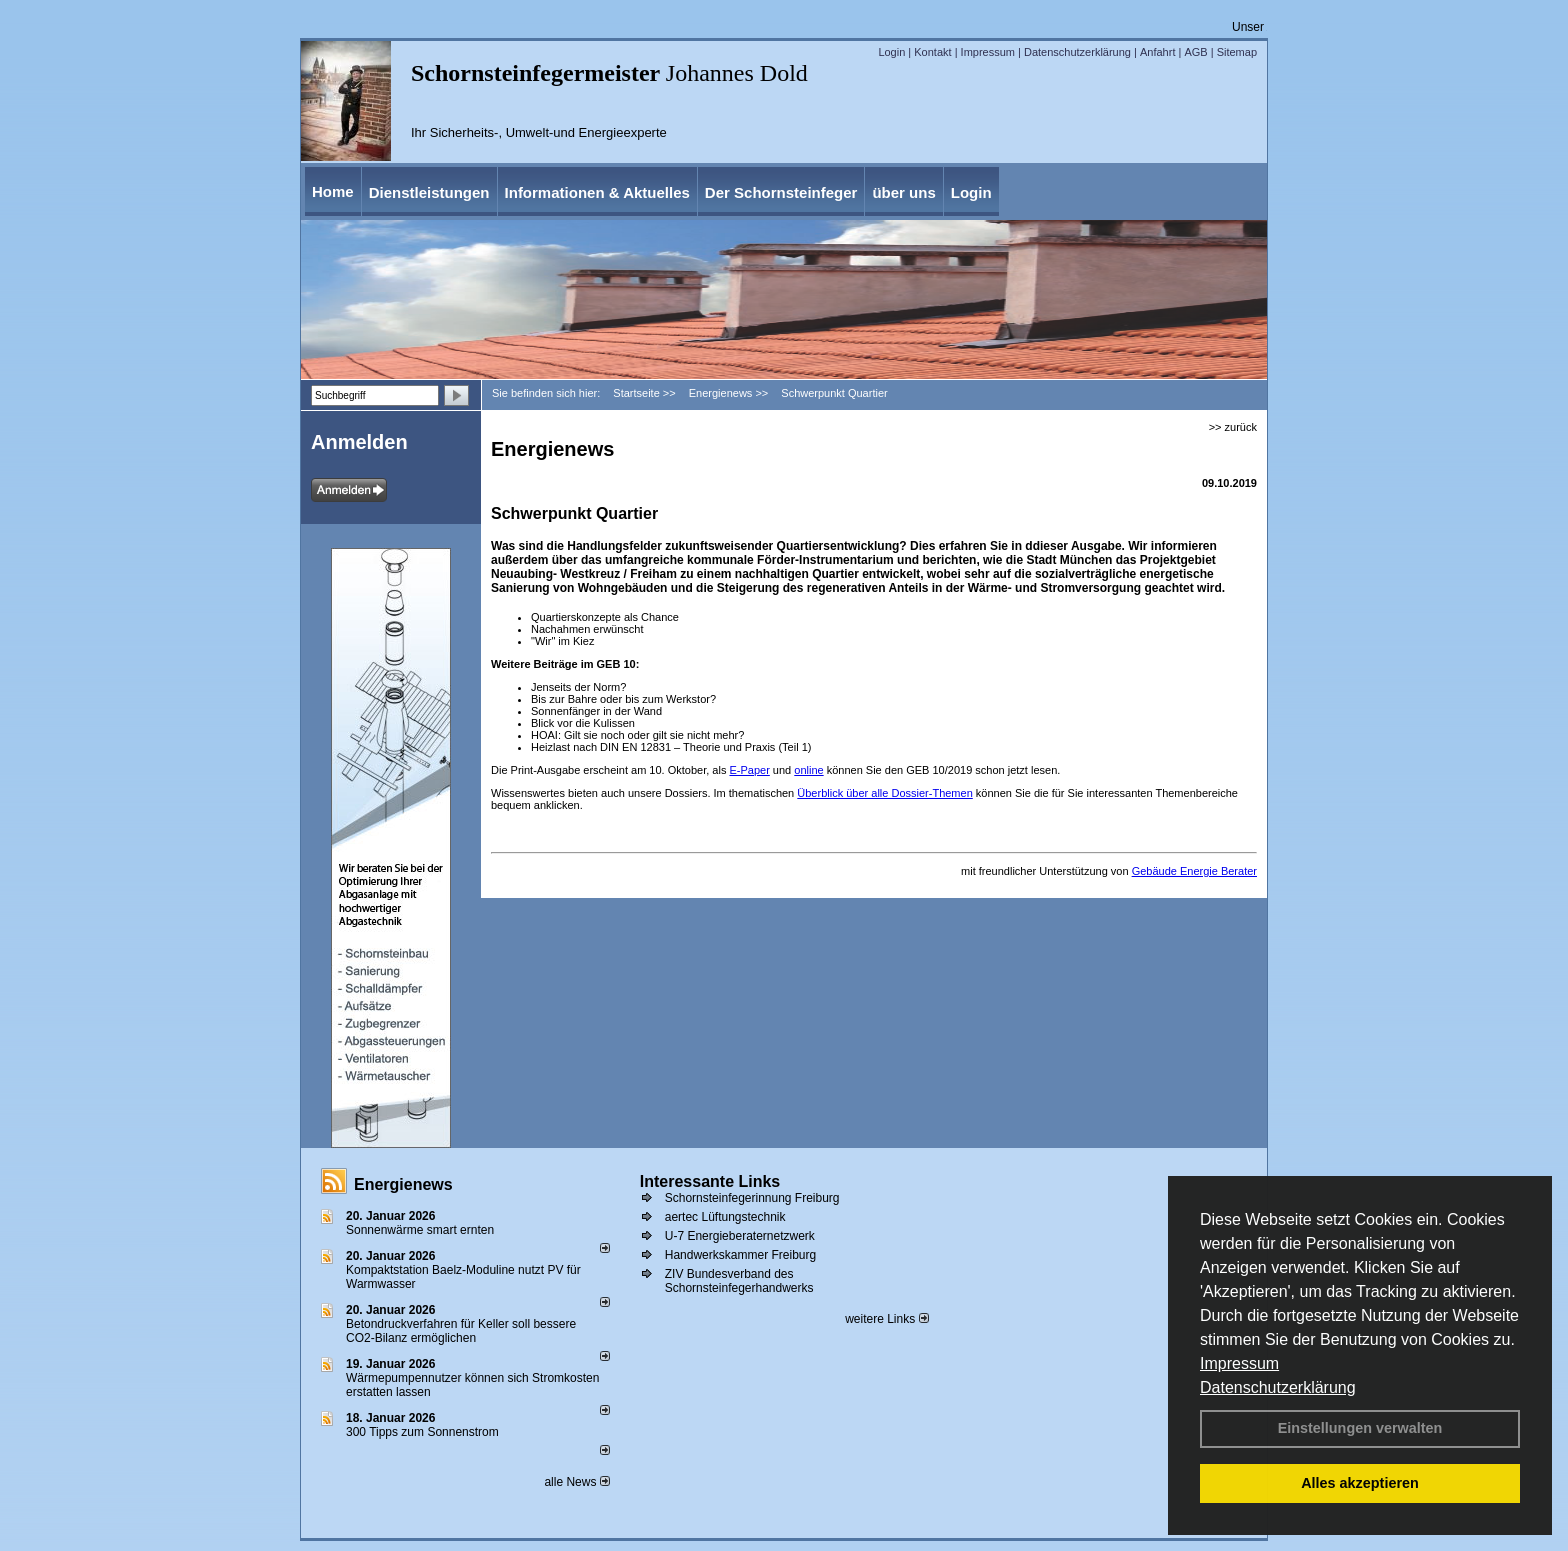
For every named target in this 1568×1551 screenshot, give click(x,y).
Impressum (1239, 1363)
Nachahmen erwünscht (587, 629)
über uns (903, 192)
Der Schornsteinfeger (781, 192)
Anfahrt (1157, 52)
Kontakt (932, 52)
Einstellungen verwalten (1360, 1428)
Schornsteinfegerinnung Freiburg (752, 1198)
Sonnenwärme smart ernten (420, 1230)
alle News (576, 1482)
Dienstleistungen (429, 192)
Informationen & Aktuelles (597, 192)
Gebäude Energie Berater (1194, 871)
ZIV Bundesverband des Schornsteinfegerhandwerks (739, 1281)
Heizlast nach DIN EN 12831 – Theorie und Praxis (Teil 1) (674, 747)
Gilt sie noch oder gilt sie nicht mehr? (654, 735)
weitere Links (886, 1319)
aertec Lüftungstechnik (725, 1217)
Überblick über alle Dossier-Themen (884, 793)
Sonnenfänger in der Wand (596, 711)
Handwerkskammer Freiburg (740, 1255)
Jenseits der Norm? (578, 687)
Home (333, 191)
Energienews (403, 1184)
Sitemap (1237, 52)
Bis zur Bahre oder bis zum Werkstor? (623, 699)
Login (891, 52)
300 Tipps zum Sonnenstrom (422, 1432)
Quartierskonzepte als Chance (605, 617)
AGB (1195, 52)
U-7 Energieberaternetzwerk (740, 1236)
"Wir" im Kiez (562, 641)
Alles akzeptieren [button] (1360, 1483)
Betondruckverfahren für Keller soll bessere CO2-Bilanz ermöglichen (461, 1331)
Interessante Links (710, 1181)
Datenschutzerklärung (1278, 1387)
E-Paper (749, 770)
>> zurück (1233, 427)
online (808, 770)
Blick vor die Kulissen (583, 723)
